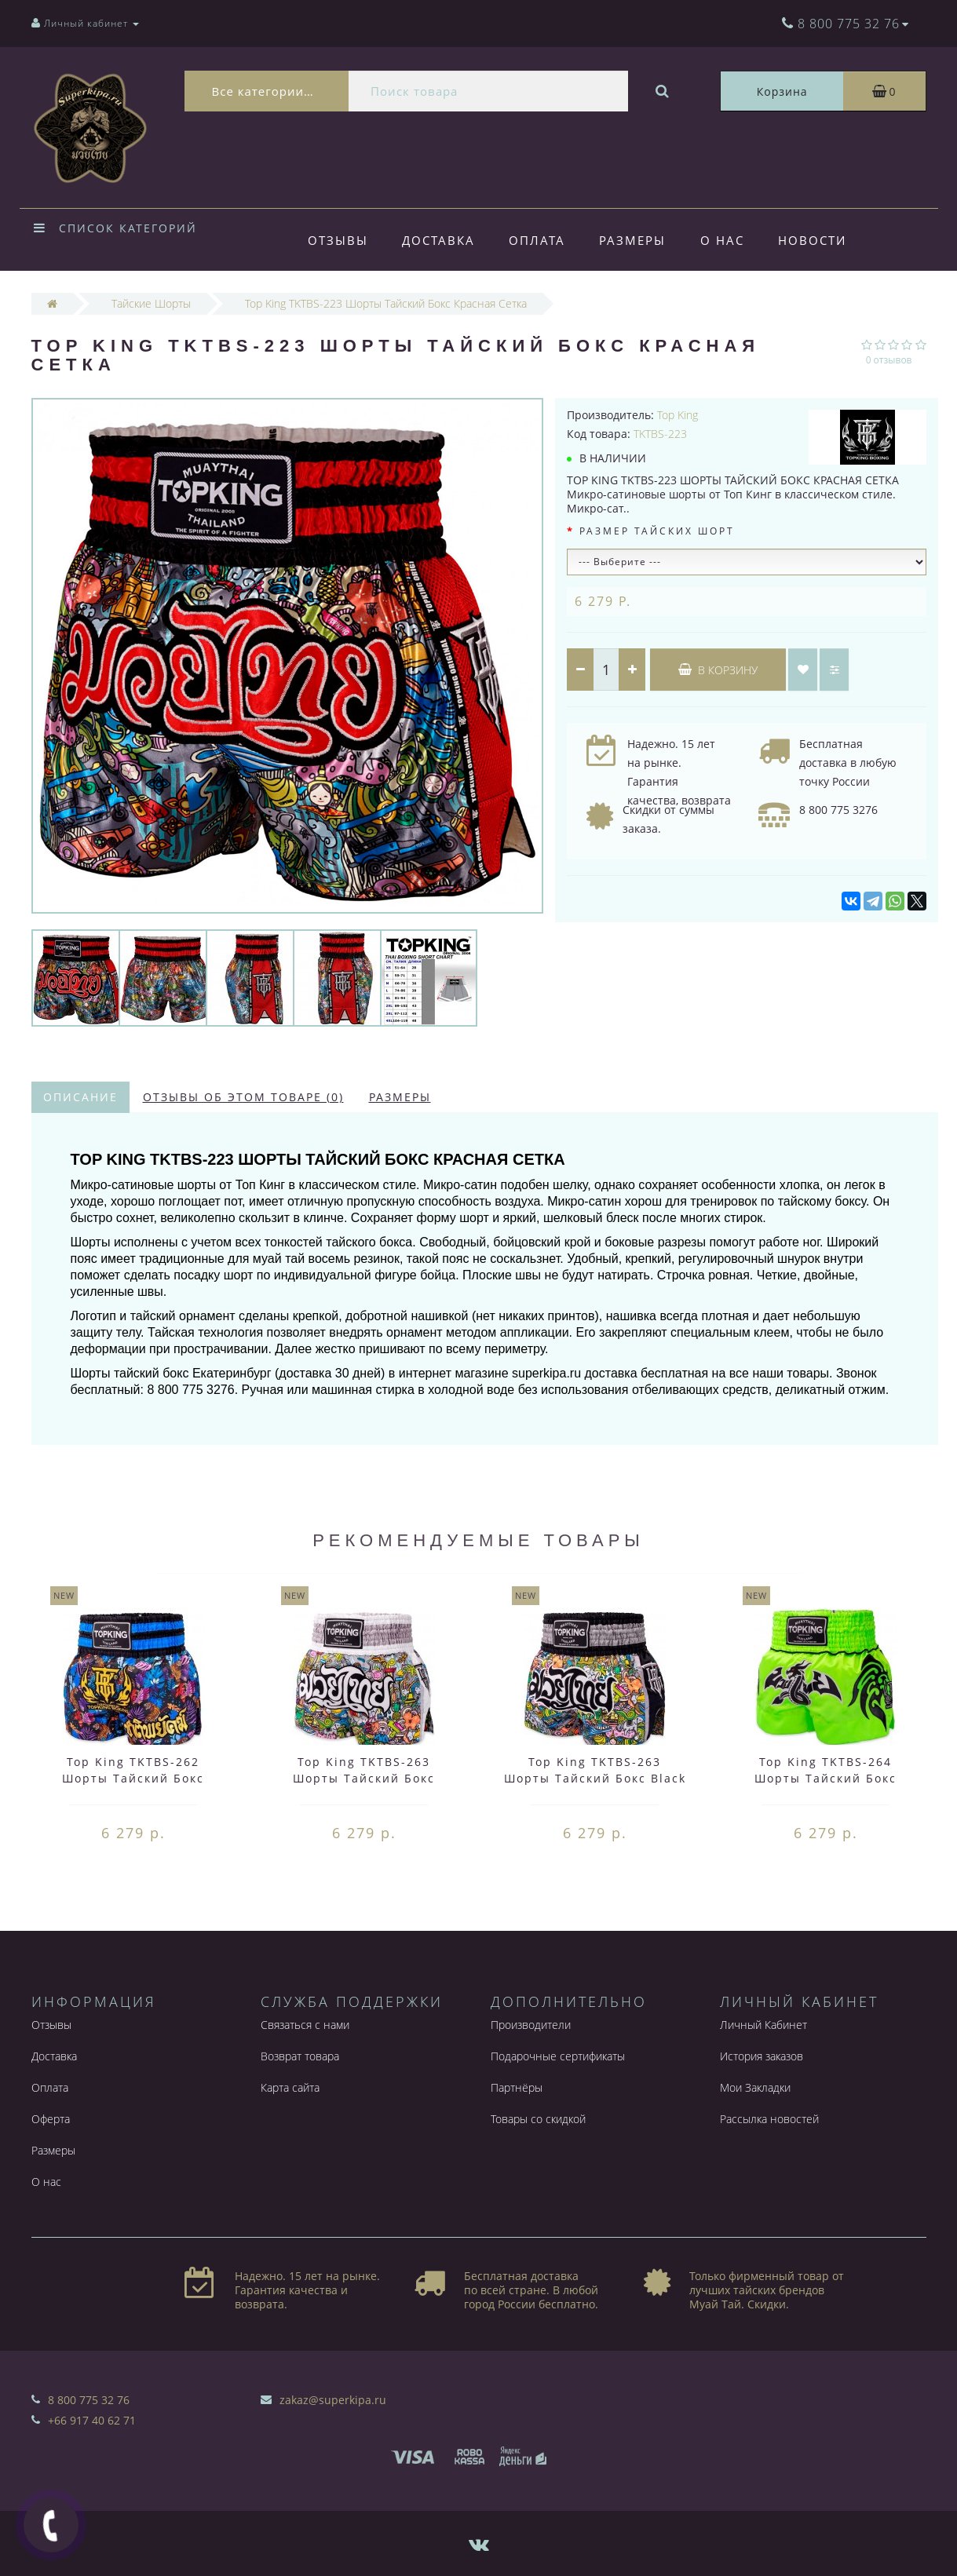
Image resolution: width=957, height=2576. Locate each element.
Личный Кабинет (763, 2024)
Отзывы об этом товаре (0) (243, 1096)
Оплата (537, 240)
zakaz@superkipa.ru (332, 2399)
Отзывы (338, 240)
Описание (80, 1096)
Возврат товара (300, 2056)
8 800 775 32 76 (89, 2399)
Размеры (632, 240)
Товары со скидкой (538, 2118)
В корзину (718, 669)
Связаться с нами (305, 2024)
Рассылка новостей (769, 2118)
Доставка (438, 240)
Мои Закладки (755, 2087)
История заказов (761, 2056)
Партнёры (516, 2087)
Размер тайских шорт (657, 531)
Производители (531, 2024)
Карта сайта (290, 2087)
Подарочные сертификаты (558, 2056)
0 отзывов (889, 360)
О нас (722, 240)
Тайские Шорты (151, 303)
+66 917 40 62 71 (92, 2420)
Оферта (50, 2118)
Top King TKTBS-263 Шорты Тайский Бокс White (364, 1778)
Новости (812, 240)
